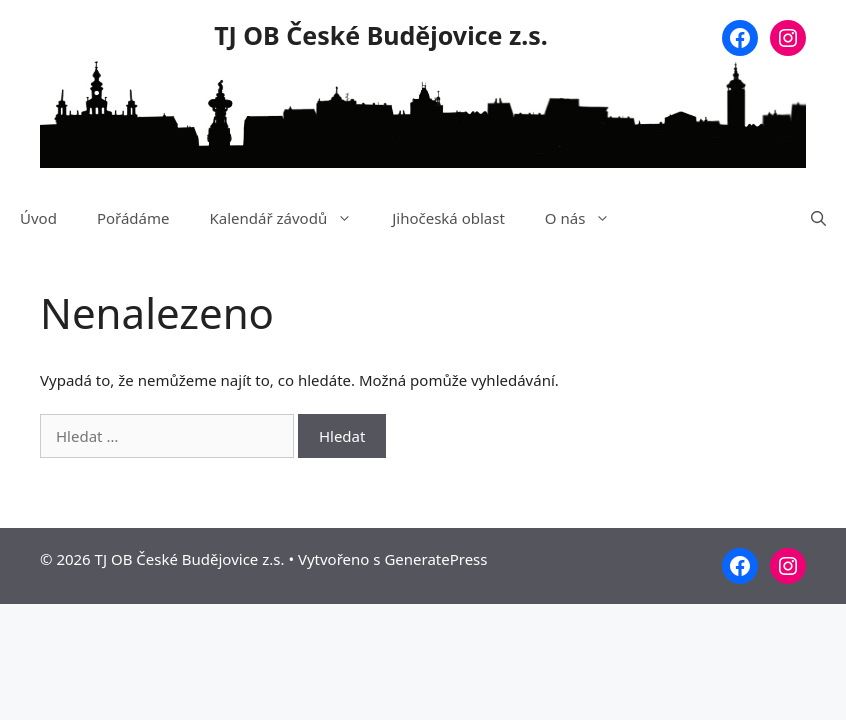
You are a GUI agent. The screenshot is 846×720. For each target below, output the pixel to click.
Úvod (38, 218)
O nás (588, 218)
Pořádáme (133, 218)
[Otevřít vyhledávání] (818, 218)
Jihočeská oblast (448, 218)
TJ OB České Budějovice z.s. (381, 35)
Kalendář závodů (290, 218)
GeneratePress (435, 559)
